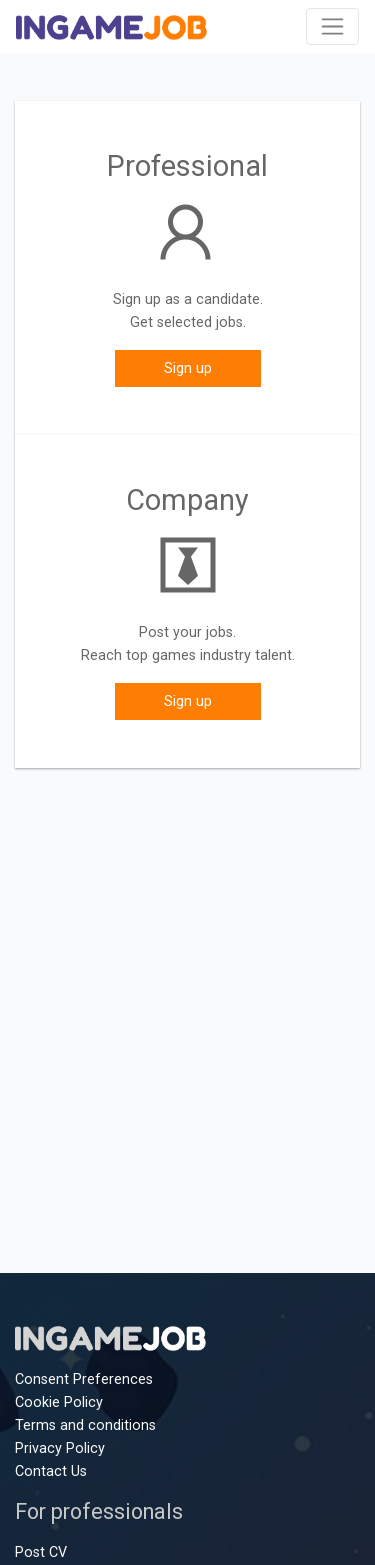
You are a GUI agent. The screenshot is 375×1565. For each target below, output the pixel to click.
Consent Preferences (84, 1379)
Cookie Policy (59, 1402)
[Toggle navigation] (332, 26)
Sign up (188, 368)
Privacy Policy (60, 1448)
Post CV (41, 1552)
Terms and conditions (85, 1425)
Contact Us (51, 1471)
